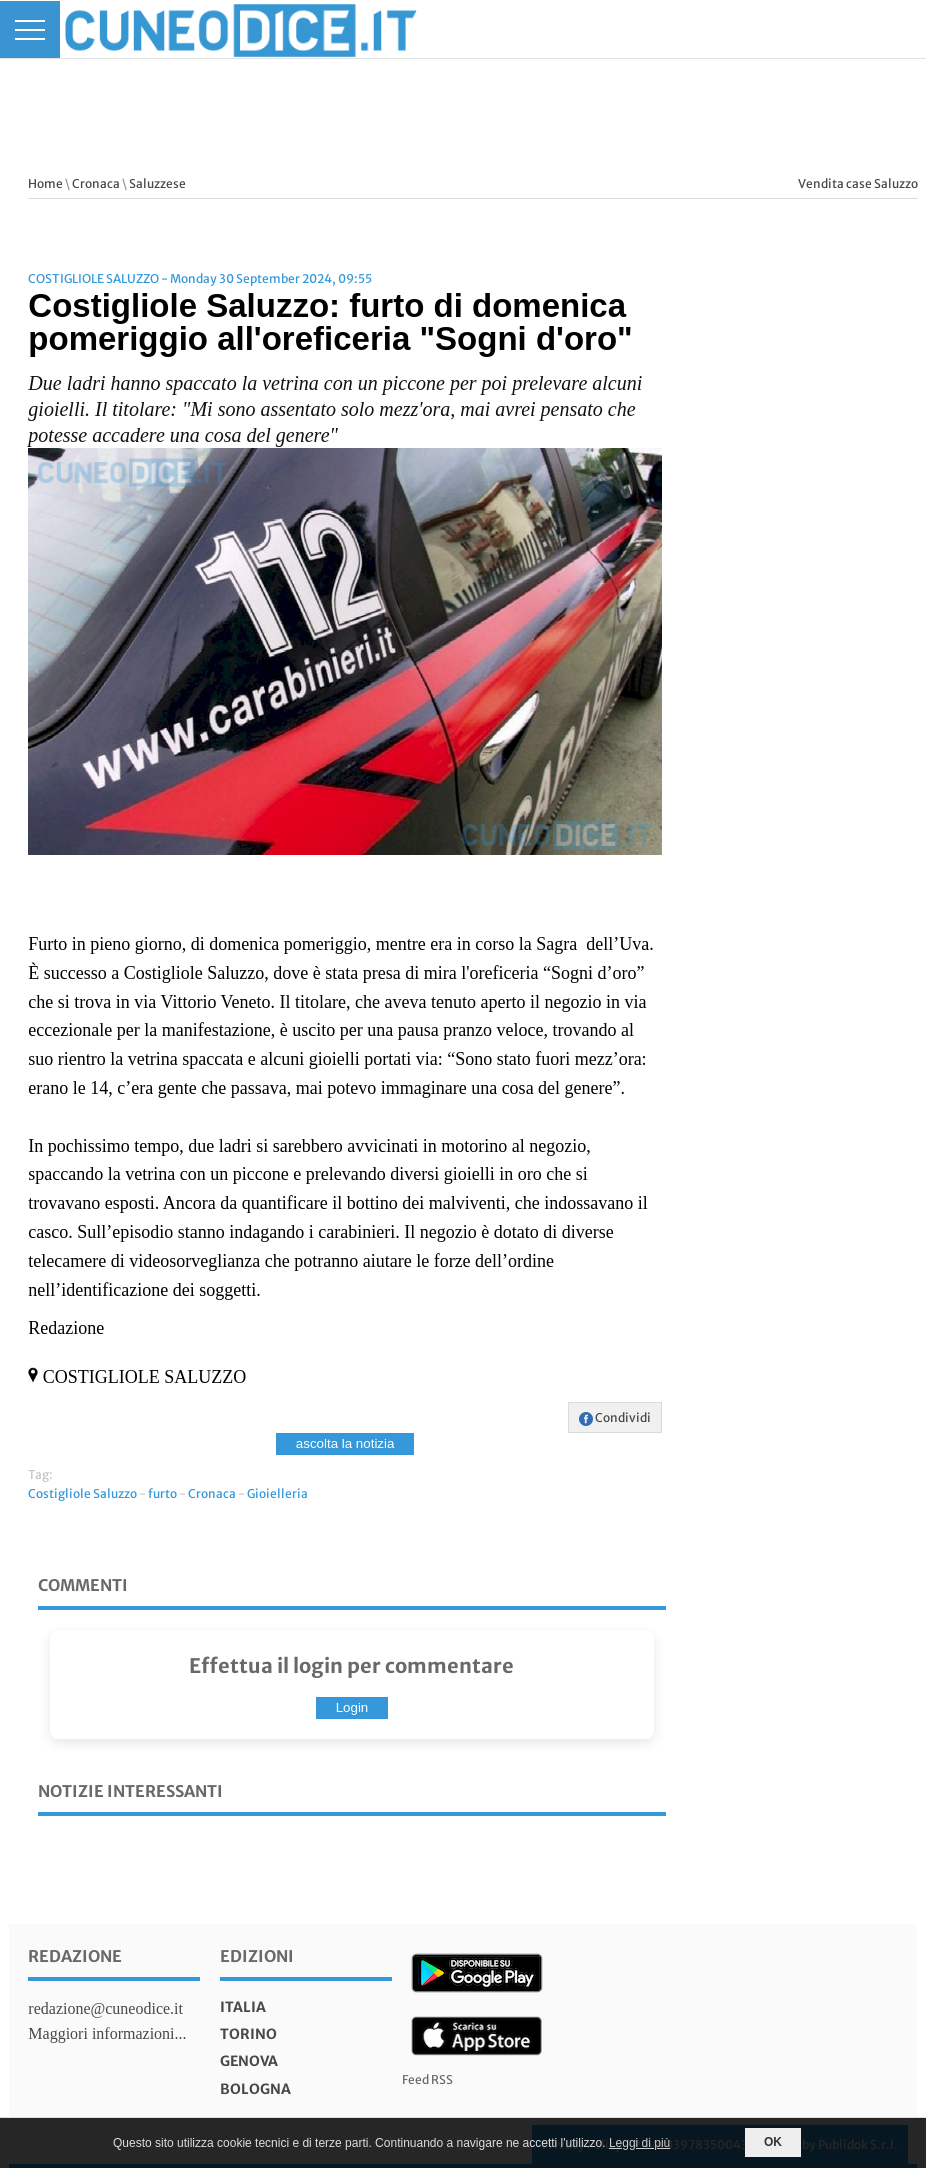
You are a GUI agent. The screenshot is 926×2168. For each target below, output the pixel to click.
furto (162, 1493)
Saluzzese (157, 183)
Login (352, 1707)
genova (249, 2061)
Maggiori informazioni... (107, 2033)
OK (773, 2142)
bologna (255, 2089)
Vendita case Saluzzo (858, 183)
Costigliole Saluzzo (82, 1493)
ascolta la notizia (345, 1443)
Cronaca (96, 183)
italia (243, 2007)
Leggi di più (639, 2143)
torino (248, 2034)
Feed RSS (427, 2079)
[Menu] (30, 29)
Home (45, 183)
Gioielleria (277, 1493)
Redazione (75, 1956)
